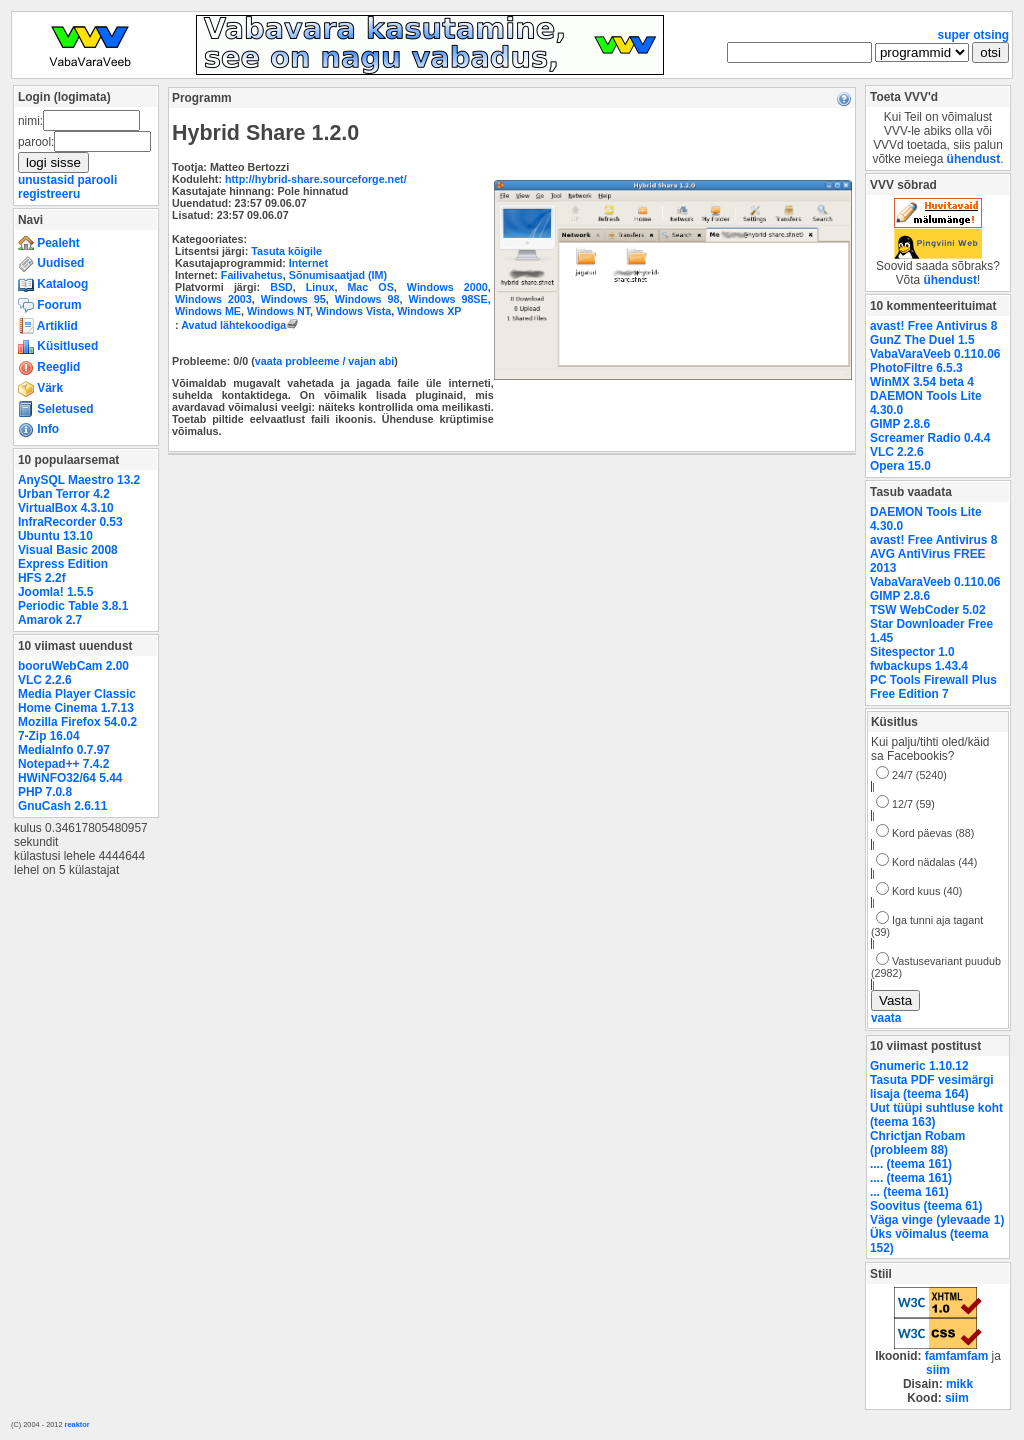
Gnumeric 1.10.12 (919, 1066)
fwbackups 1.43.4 (919, 666)
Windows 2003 (213, 299)
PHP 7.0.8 (45, 792)
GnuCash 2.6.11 (62, 806)
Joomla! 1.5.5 (55, 592)
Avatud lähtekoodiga (241, 325)
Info (38, 429)
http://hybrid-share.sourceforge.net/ (316, 179)
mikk (959, 1384)
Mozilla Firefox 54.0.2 (77, 722)
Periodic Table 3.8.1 (73, 606)
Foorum (50, 305)
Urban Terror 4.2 (64, 494)
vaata (886, 1018)
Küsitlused (58, 346)
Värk (40, 388)
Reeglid (49, 367)
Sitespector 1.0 (912, 652)
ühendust (974, 159)
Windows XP (429, 311)
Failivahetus (252, 275)
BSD (281, 287)
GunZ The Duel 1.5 (922, 340)
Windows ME (208, 311)
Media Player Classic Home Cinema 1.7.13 (77, 701)
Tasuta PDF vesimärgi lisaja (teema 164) (932, 1087)
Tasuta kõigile (286, 251)
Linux (320, 287)
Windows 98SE (448, 299)
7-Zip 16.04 (49, 736)
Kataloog (53, 284)
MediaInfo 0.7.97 (64, 750)
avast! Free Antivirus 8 (933, 326)
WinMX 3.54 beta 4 (922, 382)
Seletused (56, 409)
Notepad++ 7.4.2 (63, 764)
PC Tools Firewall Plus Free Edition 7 (933, 687)
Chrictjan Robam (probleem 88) (917, 1143)
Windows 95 (293, 299)
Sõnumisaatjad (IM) (338, 275)
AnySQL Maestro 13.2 (79, 480)
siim (938, 1370)
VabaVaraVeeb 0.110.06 (935, 354)
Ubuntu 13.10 (55, 536)
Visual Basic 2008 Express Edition (68, 557)
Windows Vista (353, 311)
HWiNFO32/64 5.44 (70, 778)
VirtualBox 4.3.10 (66, 508)
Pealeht (49, 243)
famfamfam (957, 1356)
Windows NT (278, 311)
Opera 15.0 (900, 466)
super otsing (973, 35)
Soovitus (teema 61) (926, 1206)
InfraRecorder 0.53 (70, 522)
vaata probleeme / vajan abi (324, 361)
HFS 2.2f (42, 578)
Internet (308, 263)
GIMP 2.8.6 (900, 424)
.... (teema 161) (911, 1164)
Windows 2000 (447, 287)
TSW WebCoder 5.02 (928, 610)
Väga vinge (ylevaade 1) (937, 1220)
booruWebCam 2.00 (73, 666)
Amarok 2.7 (50, 620)
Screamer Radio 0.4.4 (930, 438)
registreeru (49, 194)
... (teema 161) (909, 1192)
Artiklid (48, 326)
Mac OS (370, 287)
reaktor (77, 1424)
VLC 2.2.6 (45, 680)
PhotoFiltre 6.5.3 (916, 368)
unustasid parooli (67, 180)
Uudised (51, 263)
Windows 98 (367, 299)
